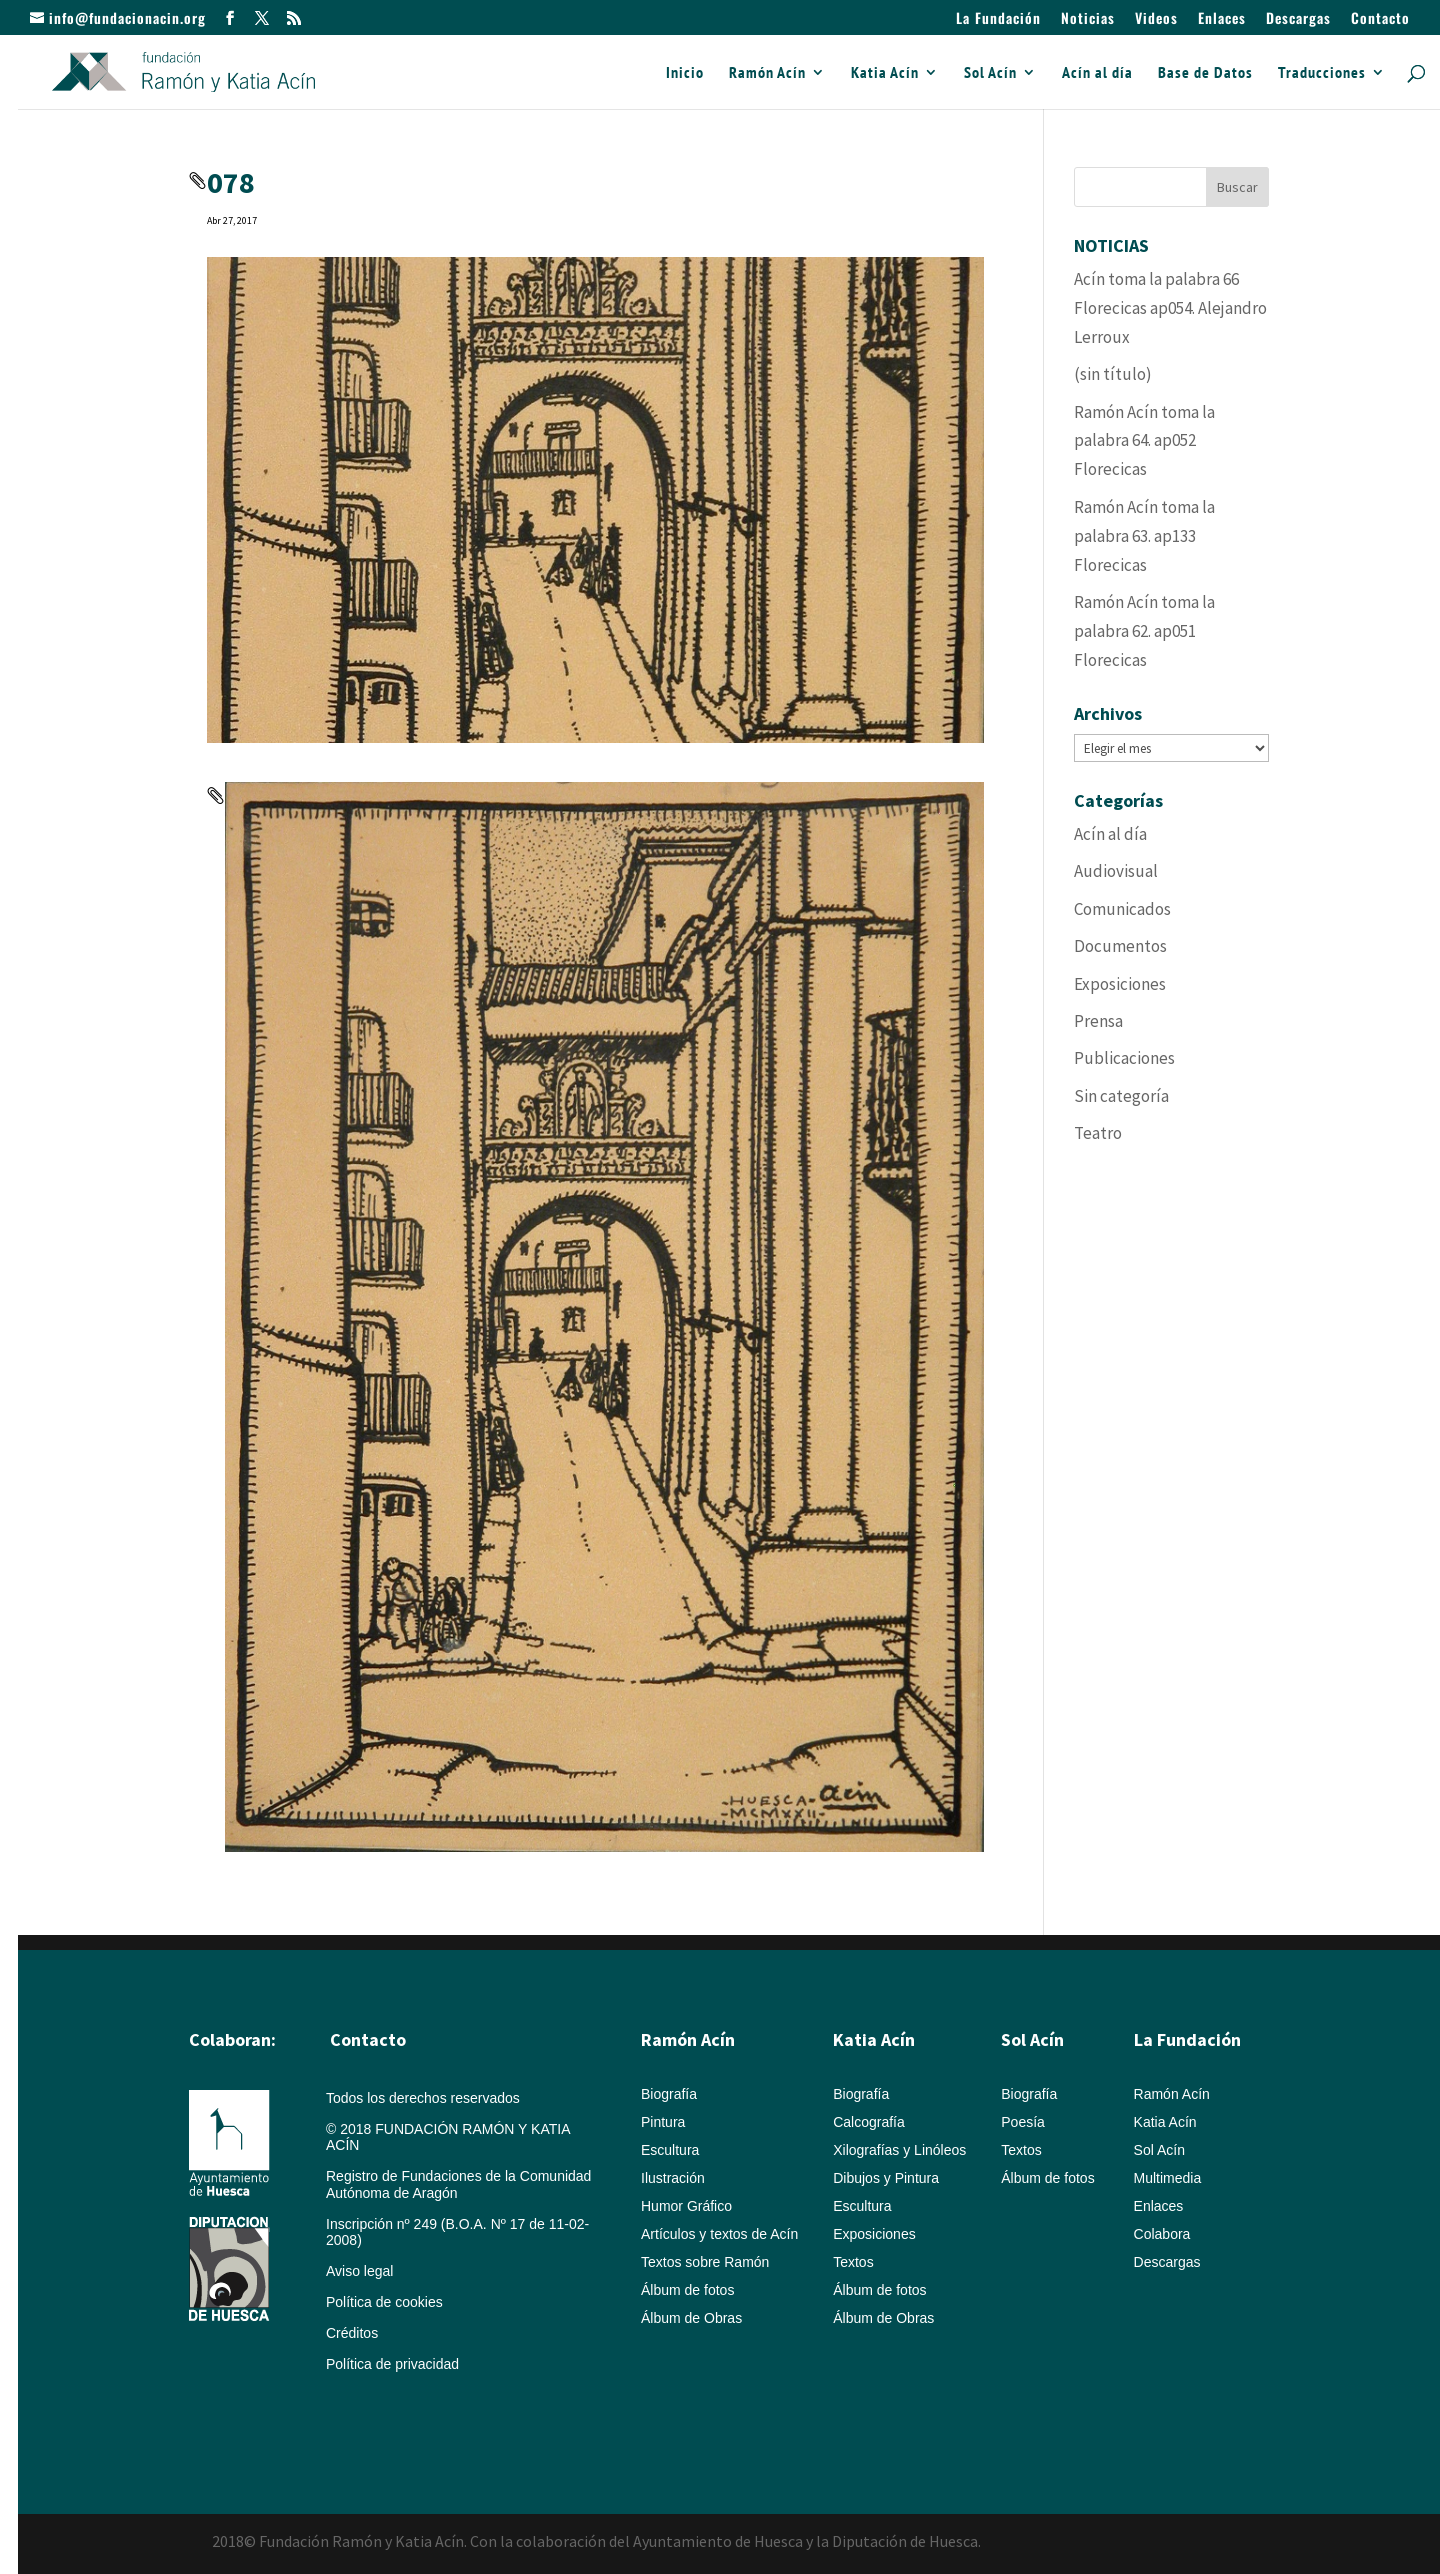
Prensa (1098, 1021)
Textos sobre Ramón (705, 2262)
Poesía (1023, 2122)
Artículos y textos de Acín (719, 2234)
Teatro (1098, 1133)
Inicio (685, 73)
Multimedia (1168, 2178)
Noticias (1088, 19)
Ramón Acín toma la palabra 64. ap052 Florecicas (1144, 441)
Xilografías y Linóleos (899, 2150)
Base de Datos (1205, 73)
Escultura (670, 2150)
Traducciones (1322, 73)
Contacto (1380, 19)
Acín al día (1097, 73)
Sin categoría (1121, 1096)
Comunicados (1122, 909)
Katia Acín (885, 73)
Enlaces (1222, 19)
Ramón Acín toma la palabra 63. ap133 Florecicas (1144, 536)
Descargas (1298, 19)
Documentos (1120, 946)
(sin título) (1113, 374)
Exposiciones (1120, 984)
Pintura (663, 2122)
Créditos (352, 2333)
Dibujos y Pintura (886, 2178)
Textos (853, 2262)
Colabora (1162, 2234)
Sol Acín (990, 73)
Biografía (669, 2094)
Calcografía (869, 2122)
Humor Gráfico (686, 2206)
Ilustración (673, 2178)
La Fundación (998, 19)
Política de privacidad (392, 2364)
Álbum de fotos (687, 2290)
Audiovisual (1116, 871)
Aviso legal (359, 2271)
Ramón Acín (767, 73)
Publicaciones (1124, 1058)
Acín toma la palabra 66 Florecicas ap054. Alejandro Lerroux (1170, 308)
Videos (1156, 19)
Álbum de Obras (691, 2318)
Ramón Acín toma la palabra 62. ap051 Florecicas (1144, 631)
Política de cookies (384, 2302)
